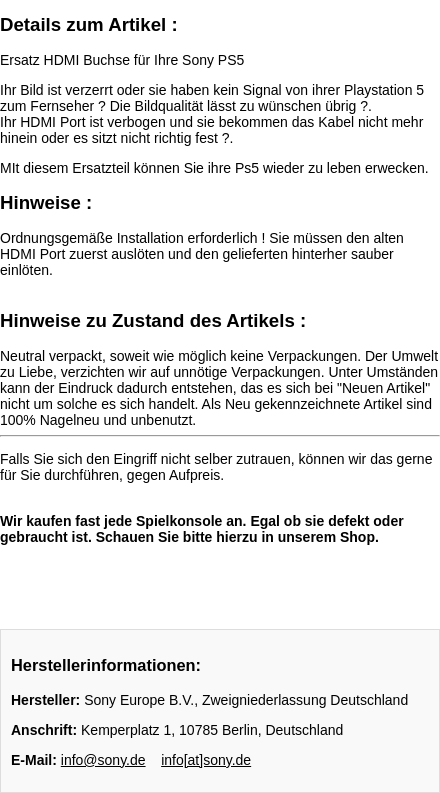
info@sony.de (103, 760)
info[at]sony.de (206, 760)
